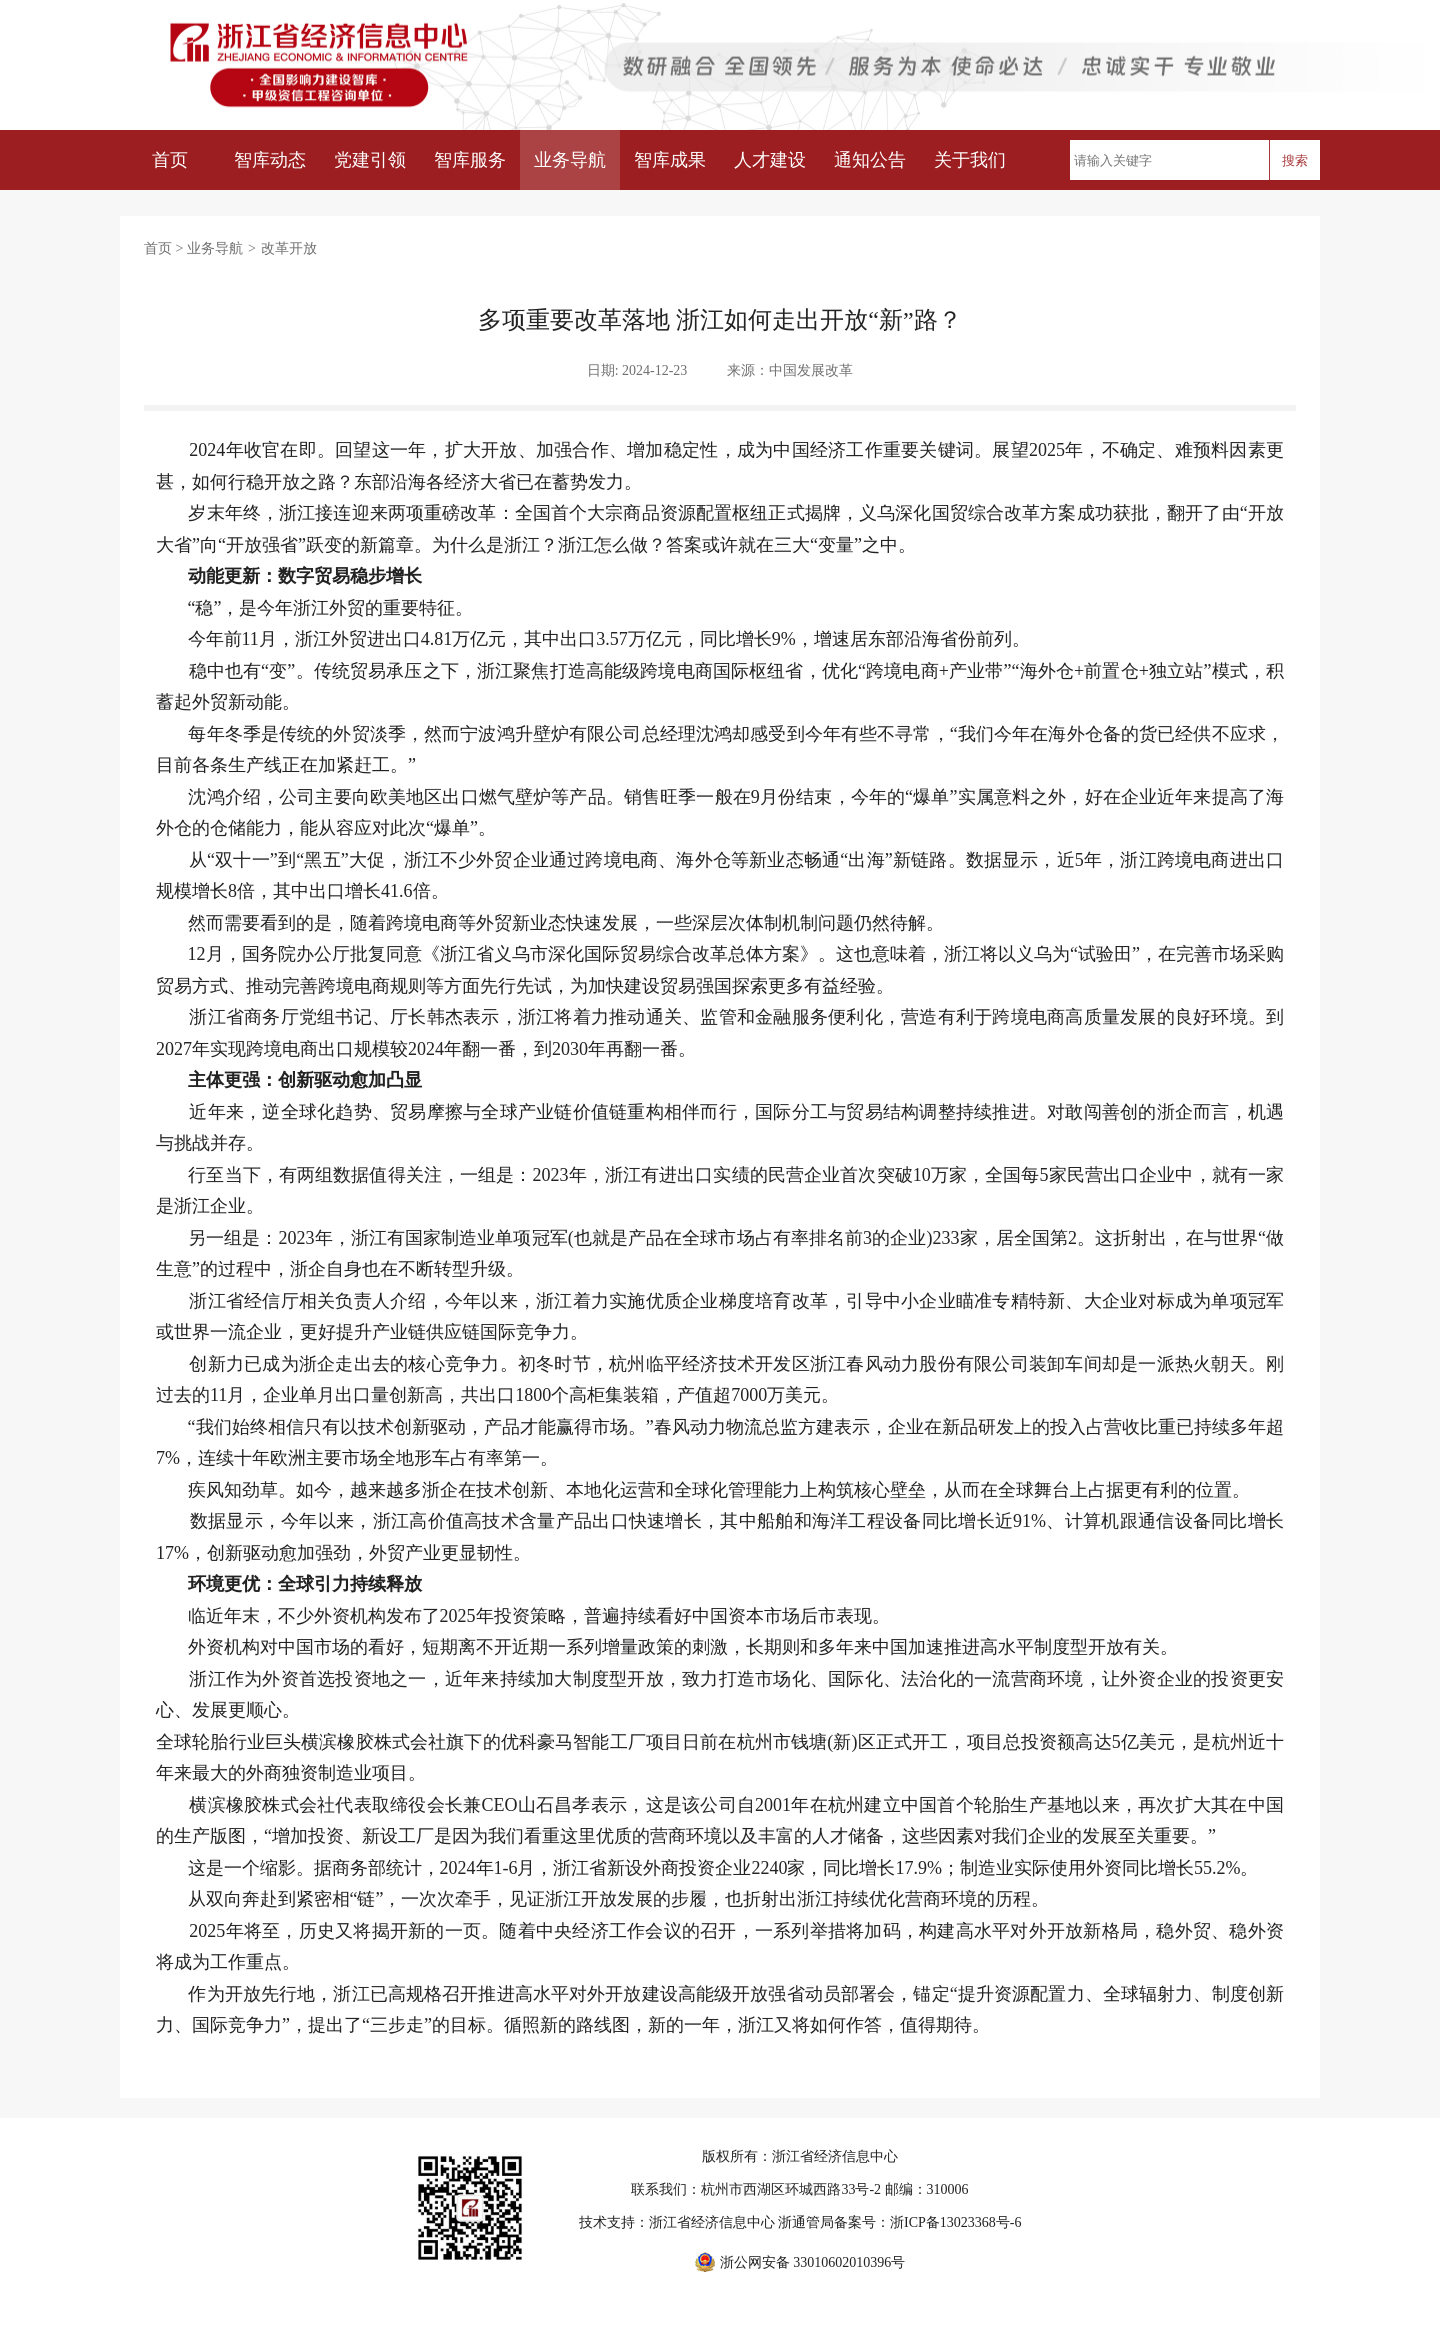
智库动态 (270, 160)
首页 (170, 160)
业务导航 (570, 160)
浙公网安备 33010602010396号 (813, 2262)
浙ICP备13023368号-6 (955, 2222)
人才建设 (770, 160)
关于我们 (970, 160)
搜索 (1295, 160)
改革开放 (289, 248)
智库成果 (670, 160)
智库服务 (470, 160)
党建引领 (370, 160)
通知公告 (870, 160)
